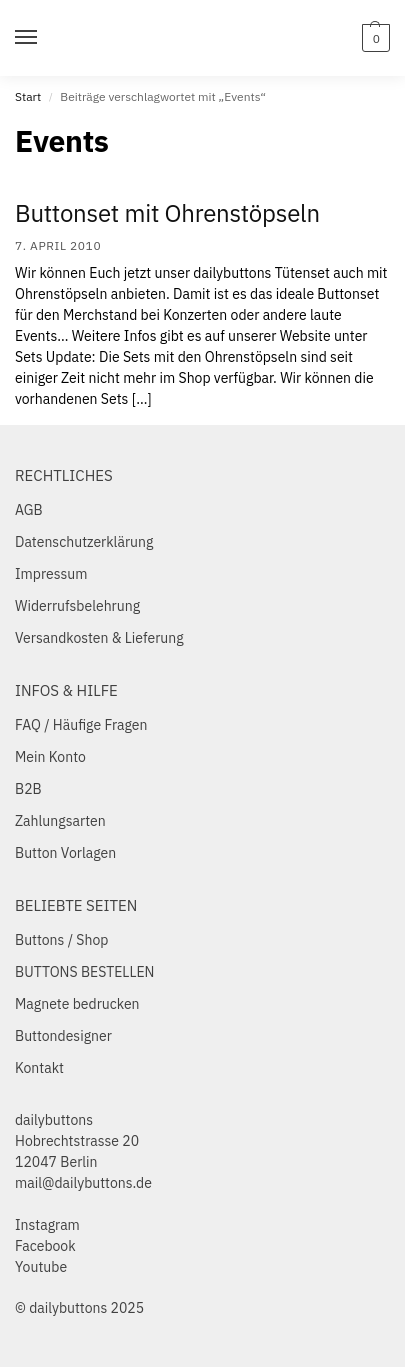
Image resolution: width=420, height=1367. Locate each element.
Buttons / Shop (61, 940)
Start (28, 96)
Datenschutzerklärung (84, 542)
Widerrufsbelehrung (77, 606)
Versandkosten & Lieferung (99, 638)
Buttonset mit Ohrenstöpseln (167, 213)
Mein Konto (50, 757)
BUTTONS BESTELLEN (84, 972)
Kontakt (39, 1068)
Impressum (51, 574)
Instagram (47, 1225)
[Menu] (45, 38)
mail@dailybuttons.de (83, 1183)
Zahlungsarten (60, 821)
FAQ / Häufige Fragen (81, 725)
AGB (29, 510)
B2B (28, 789)
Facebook (45, 1246)
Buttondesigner (63, 1036)
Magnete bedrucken (77, 1004)
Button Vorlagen (65, 853)
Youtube (41, 1267)
